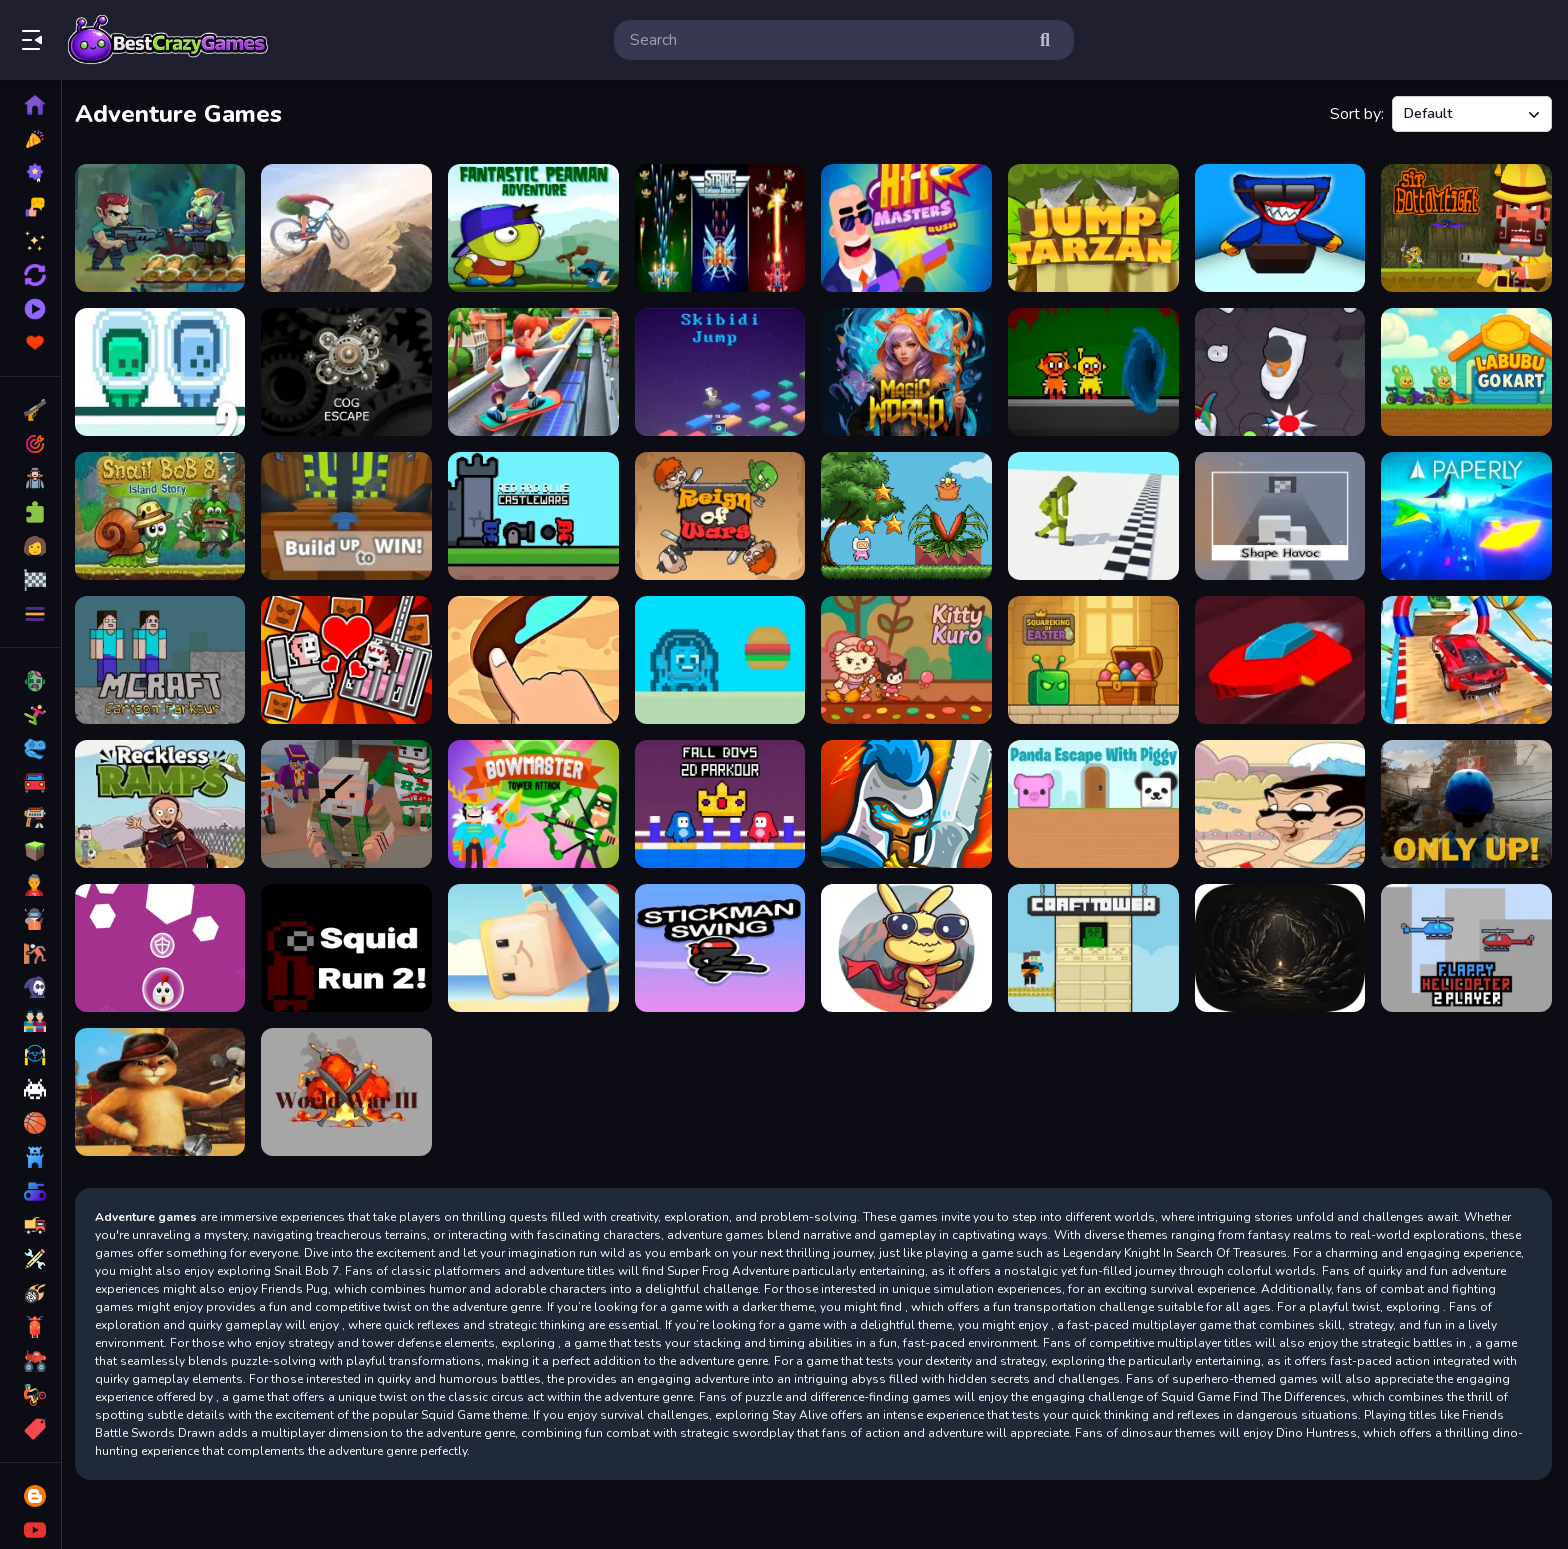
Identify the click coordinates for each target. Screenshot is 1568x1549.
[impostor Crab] (723, 659)
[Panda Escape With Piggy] (1095, 802)
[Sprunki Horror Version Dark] (1095, 372)
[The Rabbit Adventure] (909, 946)
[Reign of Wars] (723, 515)
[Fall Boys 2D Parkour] (723, 802)
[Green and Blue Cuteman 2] (165, 372)
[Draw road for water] (537, 659)
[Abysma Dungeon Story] (1281, 946)
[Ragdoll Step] (1095, 515)
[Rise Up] (165, 946)
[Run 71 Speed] (1281, 659)
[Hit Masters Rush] (909, 228)
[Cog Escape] (351, 372)
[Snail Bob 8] (165, 515)
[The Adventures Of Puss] (165, 1089)
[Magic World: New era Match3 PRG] (909, 372)
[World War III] (351, 1089)
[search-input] (828, 40)
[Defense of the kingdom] (909, 802)
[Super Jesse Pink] (909, 515)
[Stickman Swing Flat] (723, 946)
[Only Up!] (1467, 802)
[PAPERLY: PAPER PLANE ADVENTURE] (1467, 515)
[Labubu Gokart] (1467, 372)
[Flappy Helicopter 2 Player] (1467, 946)
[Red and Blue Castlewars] (537, 515)
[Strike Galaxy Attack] (723, 228)
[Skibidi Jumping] (723, 372)
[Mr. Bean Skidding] (1281, 802)
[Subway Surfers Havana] (537, 372)
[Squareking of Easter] (1095, 659)
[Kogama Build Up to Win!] (351, 515)
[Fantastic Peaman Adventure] (537, 228)
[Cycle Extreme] (351, 228)
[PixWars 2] (351, 802)
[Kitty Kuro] (909, 659)
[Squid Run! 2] (351, 946)
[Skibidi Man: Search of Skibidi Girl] (351, 659)
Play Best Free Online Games (168, 40)
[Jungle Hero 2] (165, 228)
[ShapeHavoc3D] (1281, 515)
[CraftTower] (1095, 946)
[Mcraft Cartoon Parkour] (165, 659)
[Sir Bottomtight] (1467, 228)
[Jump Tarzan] (1095, 228)
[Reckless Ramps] (165, 802)
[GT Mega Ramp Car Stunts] (1467, 659)
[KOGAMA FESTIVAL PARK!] (537, 946)
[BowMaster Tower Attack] (537, 802)
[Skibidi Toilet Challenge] (1281, 372)
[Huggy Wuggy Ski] (1281, 228)
